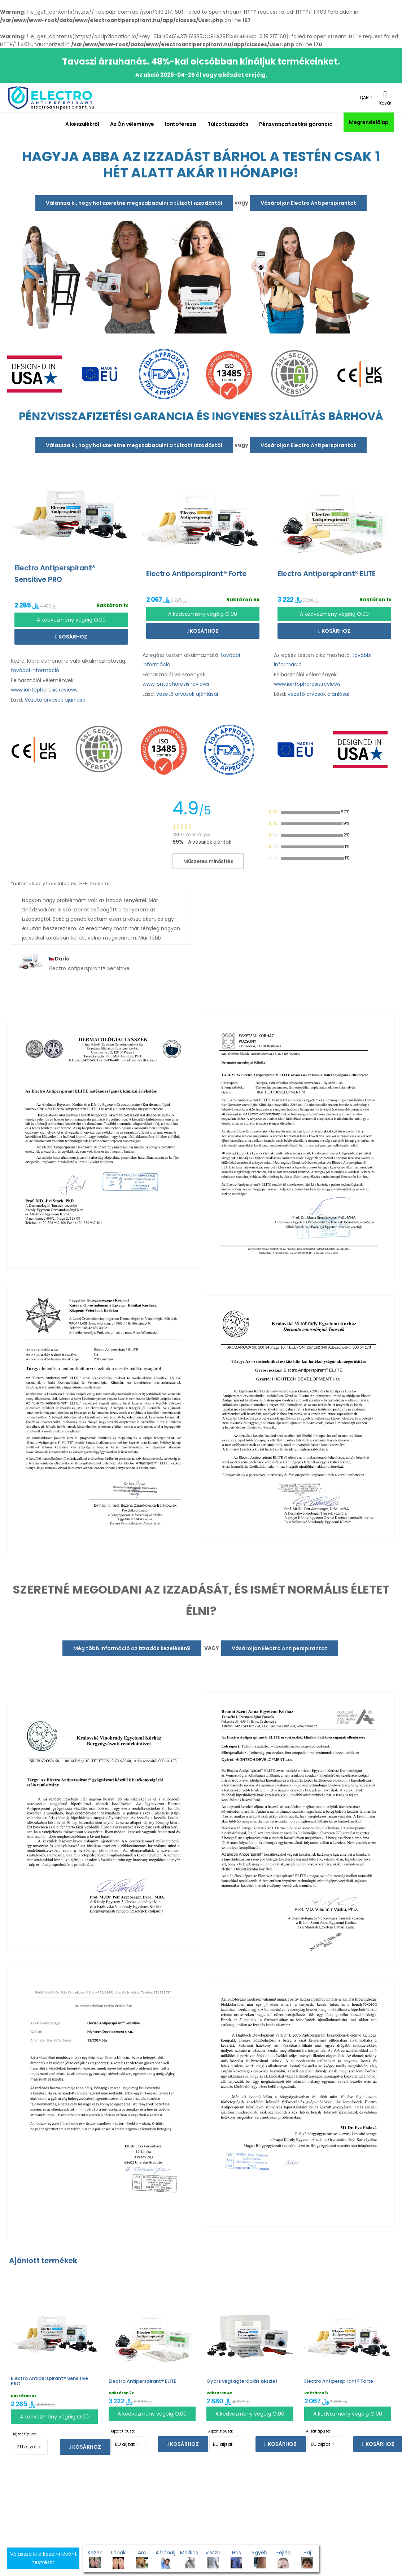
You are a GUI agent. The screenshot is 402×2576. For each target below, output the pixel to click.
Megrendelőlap (369, 122)
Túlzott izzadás (227, 124)
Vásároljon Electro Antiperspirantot (308, 203)
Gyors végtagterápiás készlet (242, 2381)
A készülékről (82, 124)
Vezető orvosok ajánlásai (56, 699)
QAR (364, 97)
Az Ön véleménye (132, 124)
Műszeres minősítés (208, 861)
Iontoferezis (181, 124)
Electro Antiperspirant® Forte (338, 2381)
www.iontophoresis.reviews (44, 689)
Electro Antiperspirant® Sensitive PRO (49, 2381)
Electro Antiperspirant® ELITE (142, 2381)
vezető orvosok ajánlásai (187, 694)
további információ (35, 670)
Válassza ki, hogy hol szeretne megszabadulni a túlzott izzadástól (134, 203)
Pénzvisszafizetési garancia (296, 124)
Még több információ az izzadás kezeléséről (132, 1648)
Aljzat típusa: (25, 2434)
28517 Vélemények (191, 834)
